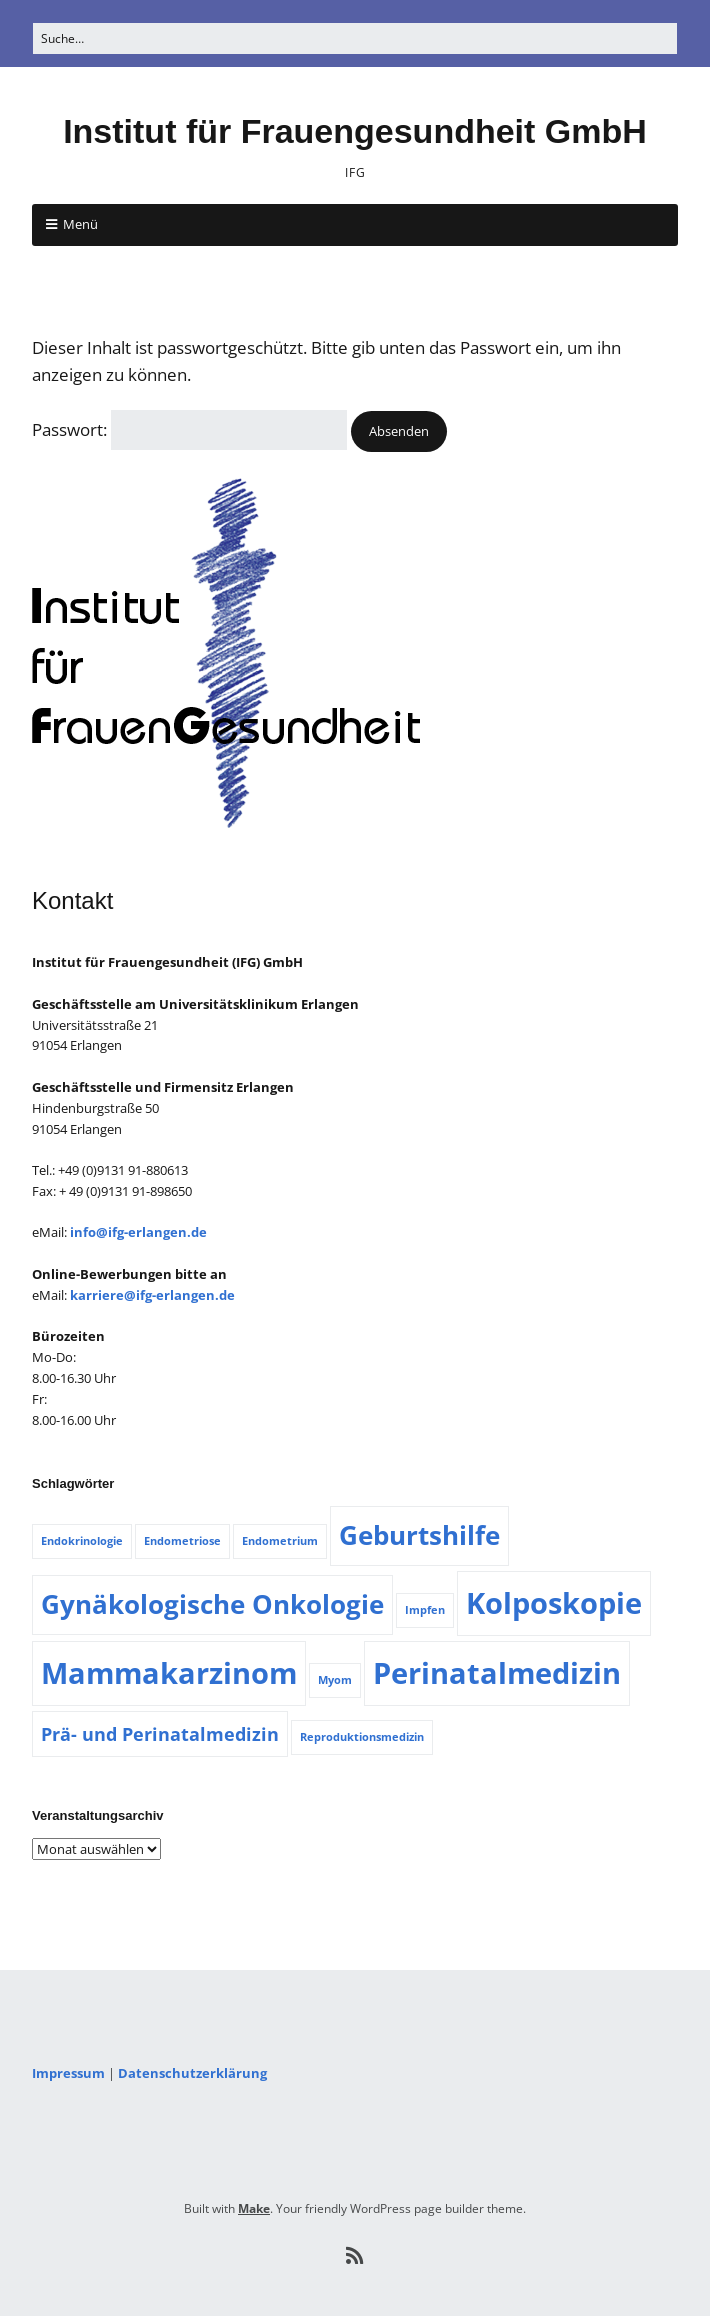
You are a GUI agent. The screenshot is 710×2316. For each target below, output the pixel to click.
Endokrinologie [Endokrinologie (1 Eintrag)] (82, 1541)
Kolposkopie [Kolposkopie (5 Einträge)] (554, 1603)
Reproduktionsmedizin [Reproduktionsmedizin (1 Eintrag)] (362, 1737)
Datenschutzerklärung (192, 2073)
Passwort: (189, 429)
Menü (80, 224)
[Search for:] (355, 38)
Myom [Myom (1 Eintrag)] (335, 1680)
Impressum (68, 2073)
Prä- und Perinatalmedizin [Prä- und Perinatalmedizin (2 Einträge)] (160, 1734)
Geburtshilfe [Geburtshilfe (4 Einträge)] (419, 1535)
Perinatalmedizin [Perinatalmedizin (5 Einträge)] (497, 1673)
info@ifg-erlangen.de (138, 1232)
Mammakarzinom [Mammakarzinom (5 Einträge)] (169, 1673)
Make (254, 2208)
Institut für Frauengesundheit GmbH (355, 131)
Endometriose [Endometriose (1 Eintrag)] (182, 1541)
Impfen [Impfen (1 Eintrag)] (425, 1610)
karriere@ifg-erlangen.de (152, 1295)
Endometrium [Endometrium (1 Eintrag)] (280, 1541)
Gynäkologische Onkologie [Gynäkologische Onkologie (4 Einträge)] (212, 1604)
